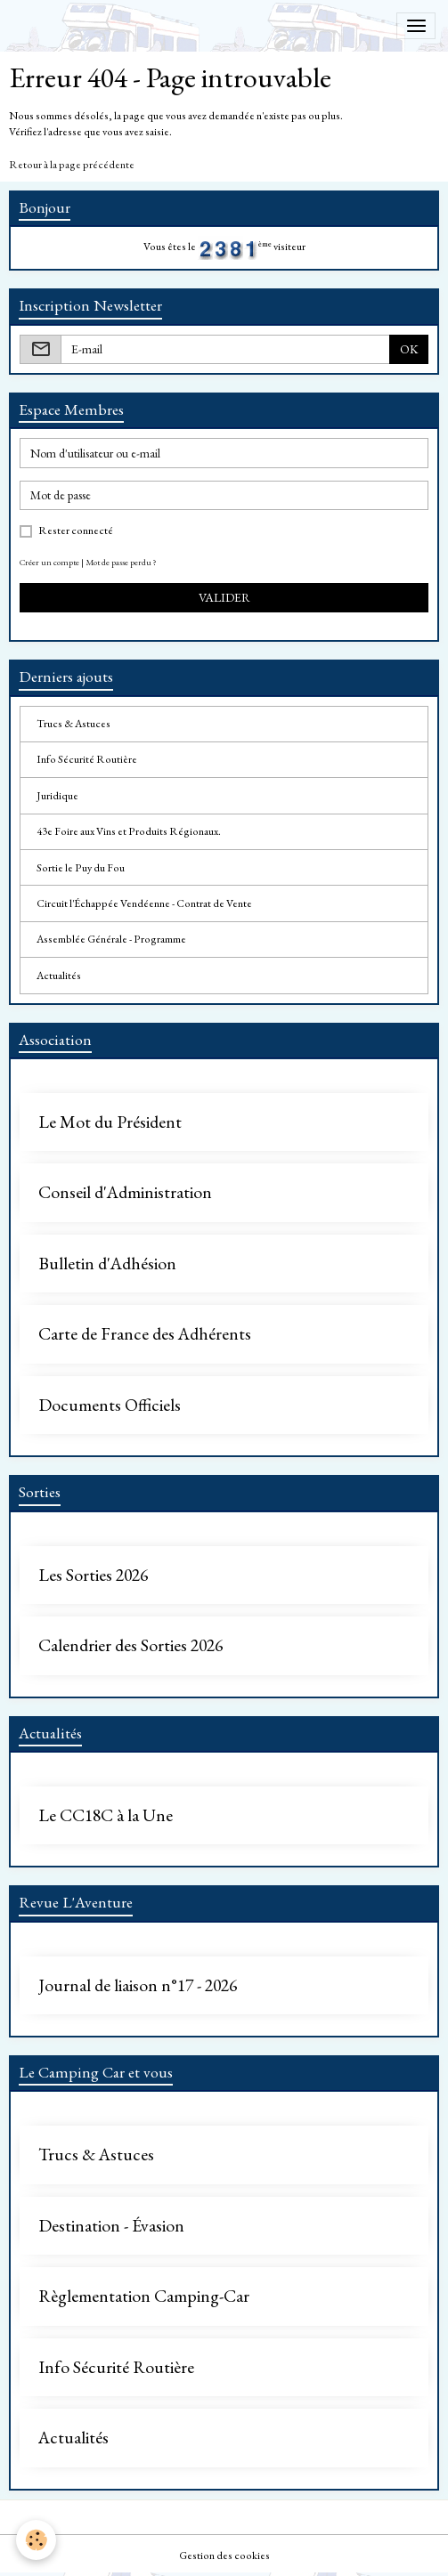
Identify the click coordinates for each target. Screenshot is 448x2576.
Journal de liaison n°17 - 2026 (137, 1986)
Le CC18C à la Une (105, 1816)
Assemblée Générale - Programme (111, 939)
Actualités (59, 975)
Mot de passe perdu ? (121, 562)
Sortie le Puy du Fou (81, 868)
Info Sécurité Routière (87, 759)
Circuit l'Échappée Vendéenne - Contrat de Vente (144, 903)
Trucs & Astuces (73, 724)
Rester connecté (75, 530)
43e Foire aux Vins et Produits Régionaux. (129, 831)
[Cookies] (36, 2540)
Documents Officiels (109, 1405)
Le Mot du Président (110, 1122)
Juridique (57, 796)
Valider (224, 597)
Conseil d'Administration (125, 1192)
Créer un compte (49, 562)
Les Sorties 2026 (93, 1575)
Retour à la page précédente (71, 165)
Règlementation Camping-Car (143, 2296)
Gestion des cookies (224, 2555)
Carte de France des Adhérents (144, 1334)
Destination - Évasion (111, 2226)
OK (409, 349)
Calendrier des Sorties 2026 (130, 1646)
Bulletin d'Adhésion (107, 1264)
